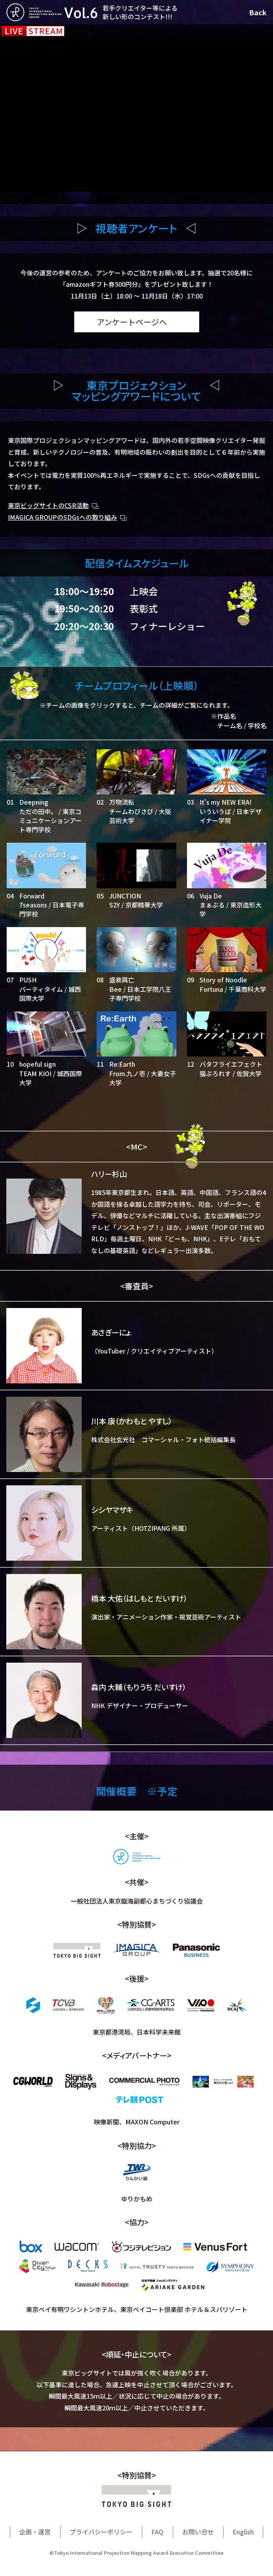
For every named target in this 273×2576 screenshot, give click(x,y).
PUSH (28, 979)
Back (258, 12)
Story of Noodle (223, 979)
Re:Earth (122, 1064)
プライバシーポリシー (101, 2531)
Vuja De (211, 895)
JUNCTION (125, 895)
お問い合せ (198, 2531)
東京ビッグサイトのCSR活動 (48, 505)
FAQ (157, 2531)
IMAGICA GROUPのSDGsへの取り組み (62, 517)
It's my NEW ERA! (226, 802)
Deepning (33, 802)
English (243, 2531)
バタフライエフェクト (231, 1064)
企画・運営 (35, 2531)
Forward (31, 895)
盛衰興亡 (121, 979)
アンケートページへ (132, 322)
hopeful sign (37, 1064)
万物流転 (121, 802)
